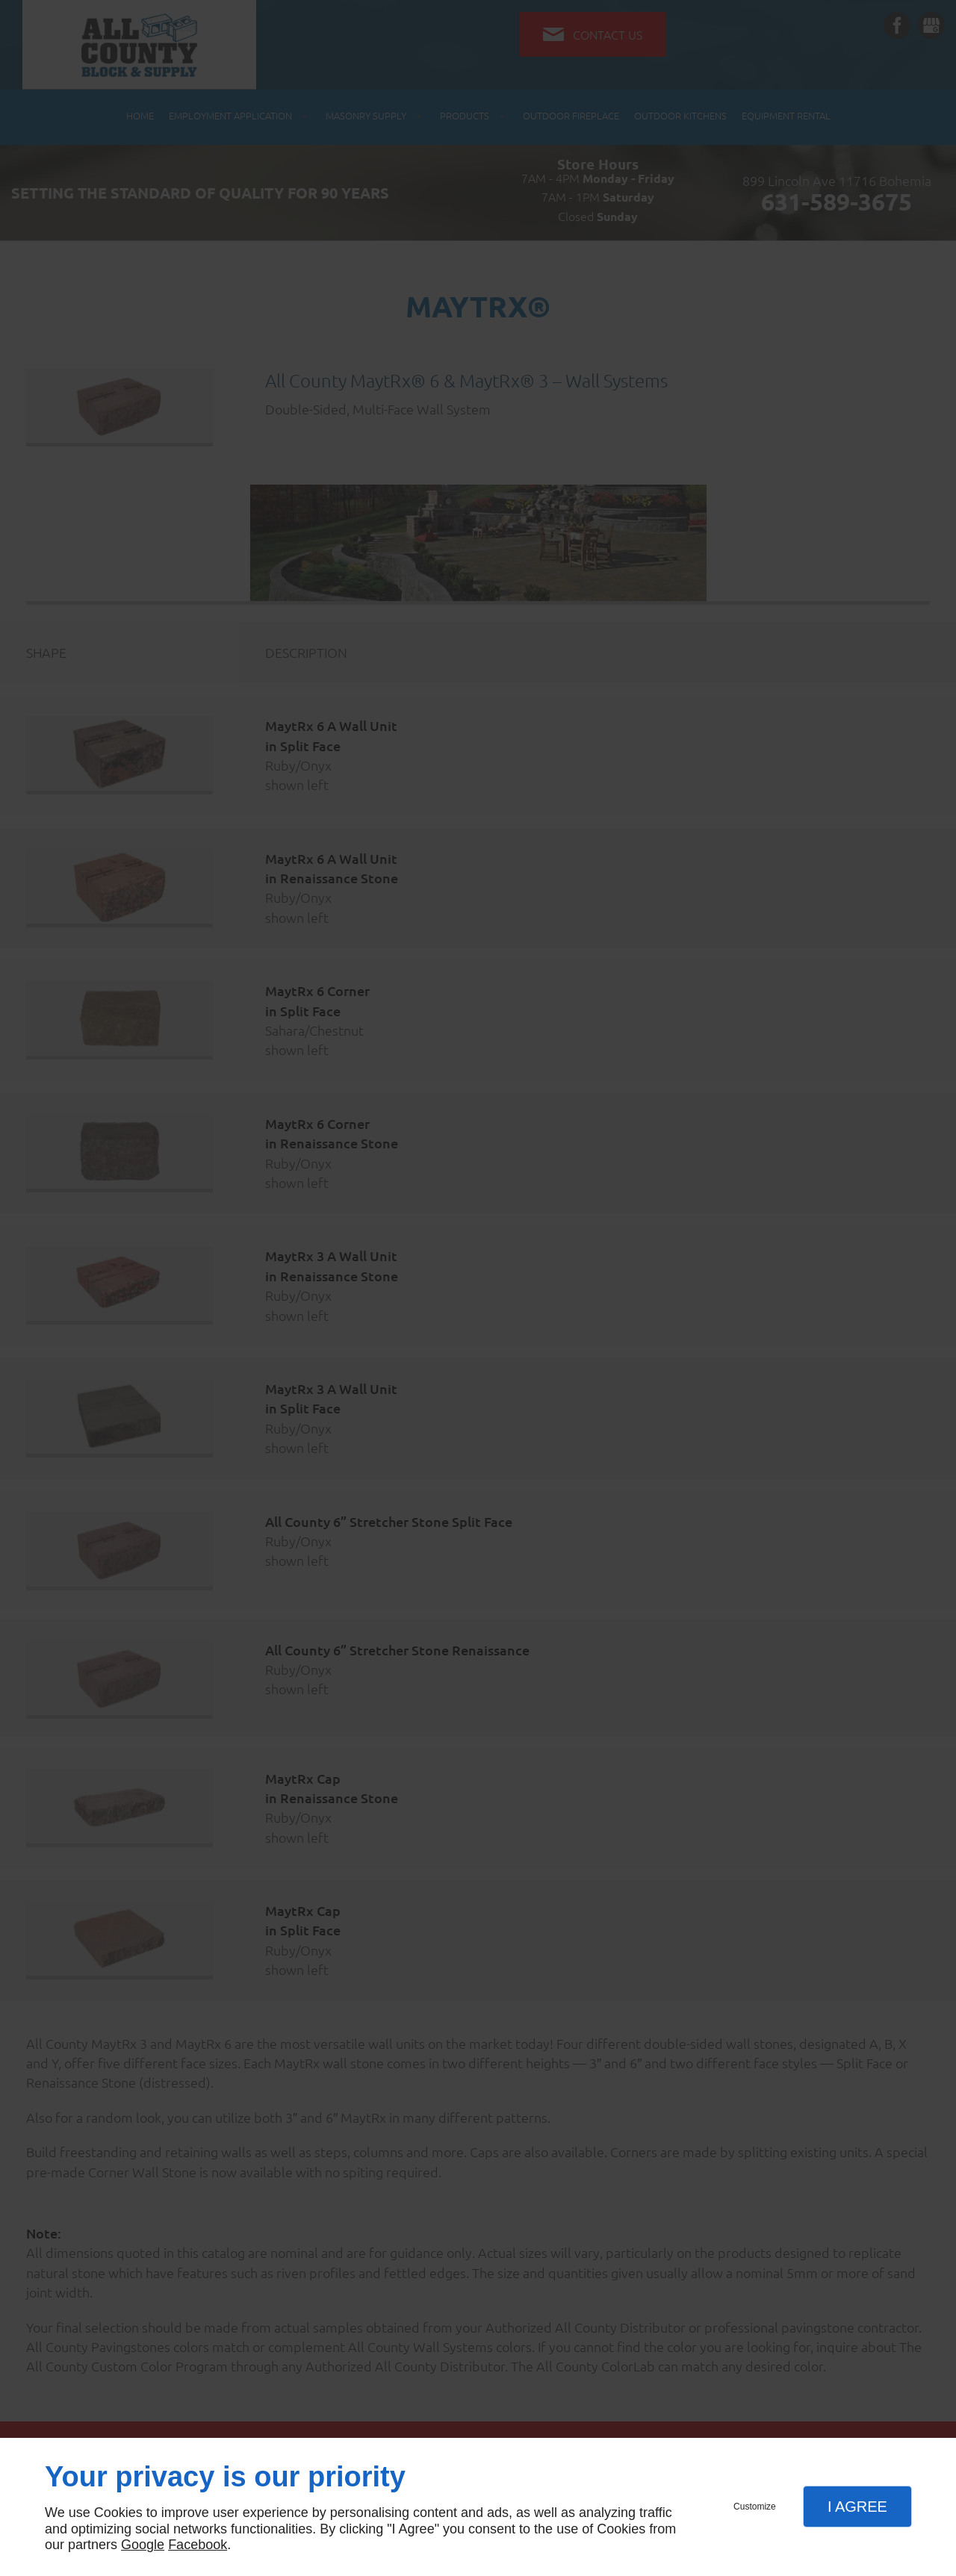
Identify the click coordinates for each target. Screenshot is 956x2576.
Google (142, 2544)
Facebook (197, 2544)
